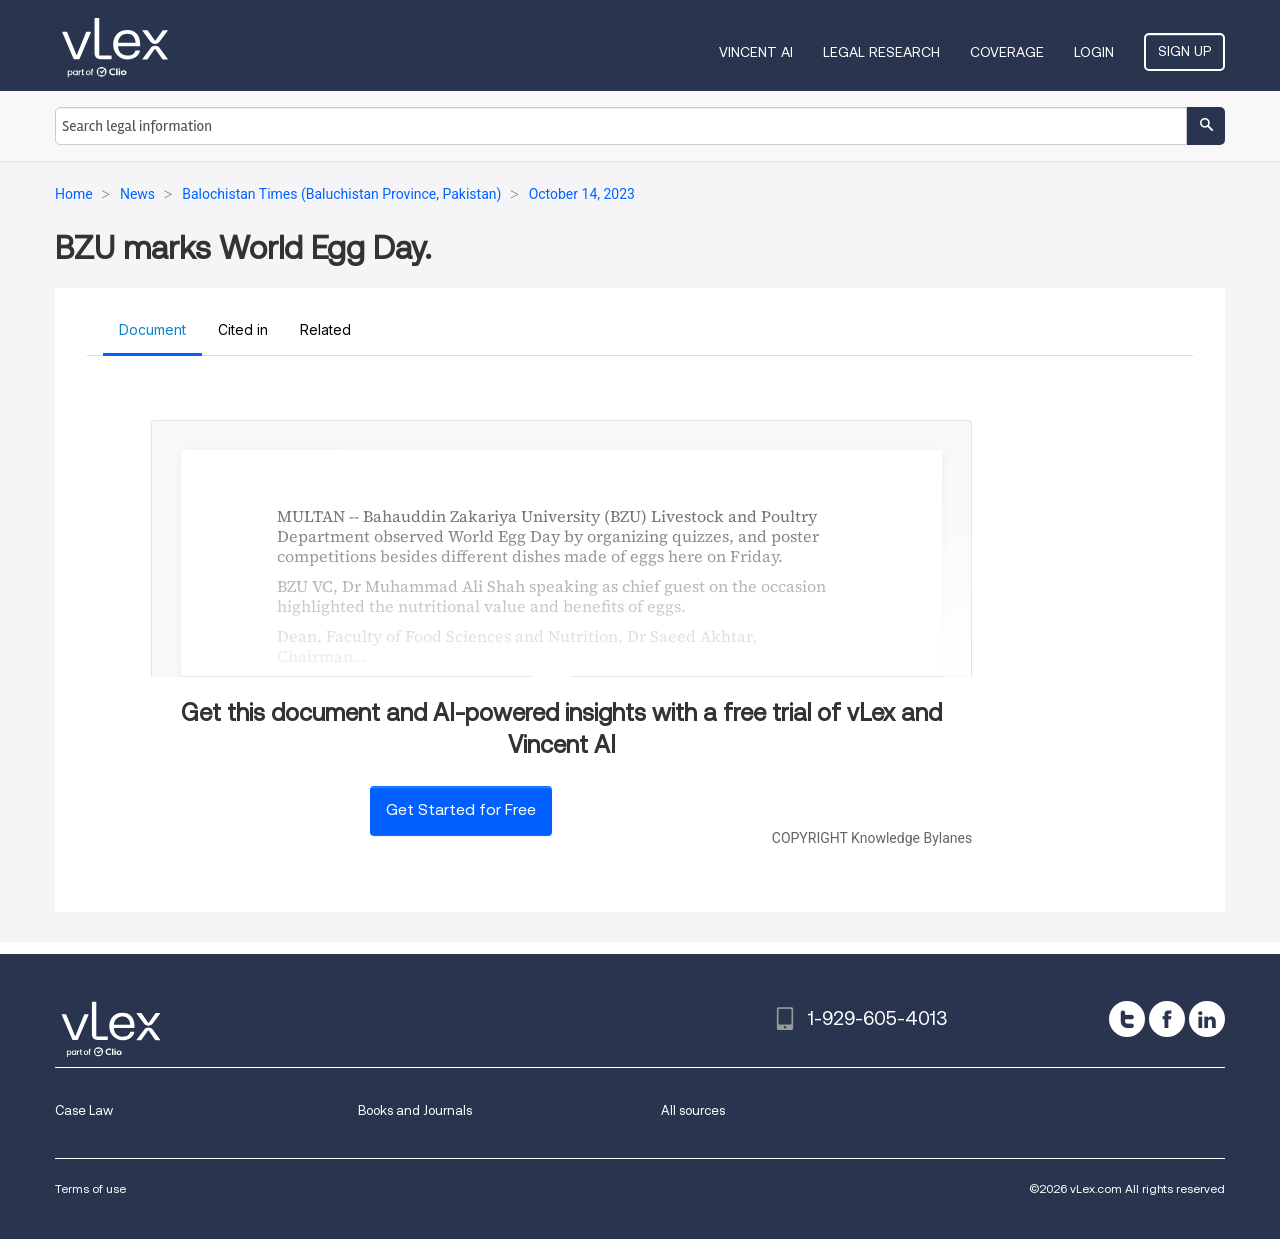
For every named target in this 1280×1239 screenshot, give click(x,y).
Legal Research (881, 52)
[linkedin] (1207, 1019)
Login (1094, 52)
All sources (693, 1110)
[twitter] (1127, 1019)
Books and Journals (415, 1110)
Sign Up (1184, 51)
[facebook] (1167, 1019)
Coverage (1007, 52)
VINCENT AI (756, 52)
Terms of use (90, 1188)
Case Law (84, 1110)
